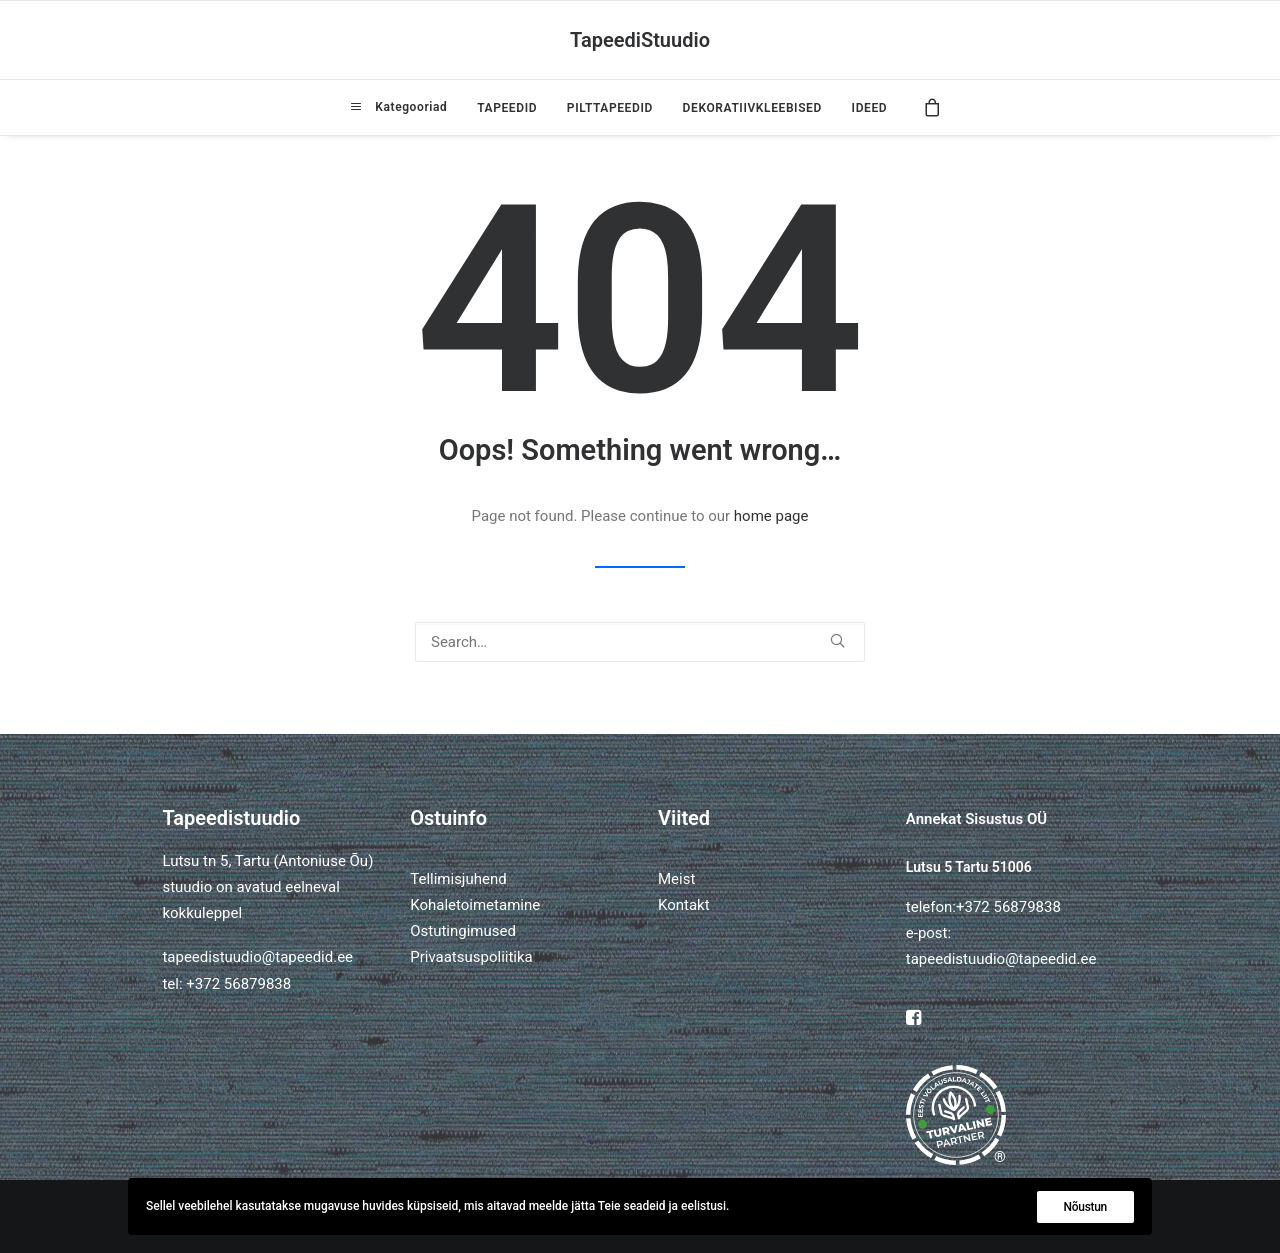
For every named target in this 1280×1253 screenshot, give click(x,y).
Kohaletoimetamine (475, 905)
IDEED (870, 108)
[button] (837, 640)
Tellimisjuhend (458, 879)
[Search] (640, 642)
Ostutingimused (463, 931)
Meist (676, 879)
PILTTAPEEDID (610, 108)
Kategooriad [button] (409, 107)
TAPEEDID (507, 108)
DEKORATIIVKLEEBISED (752, 108)
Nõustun (1085, 1207)
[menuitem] (399, 107)
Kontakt (684, 905)
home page (771, 516)
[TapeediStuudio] (640, 40)
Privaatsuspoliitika (471, 957)
